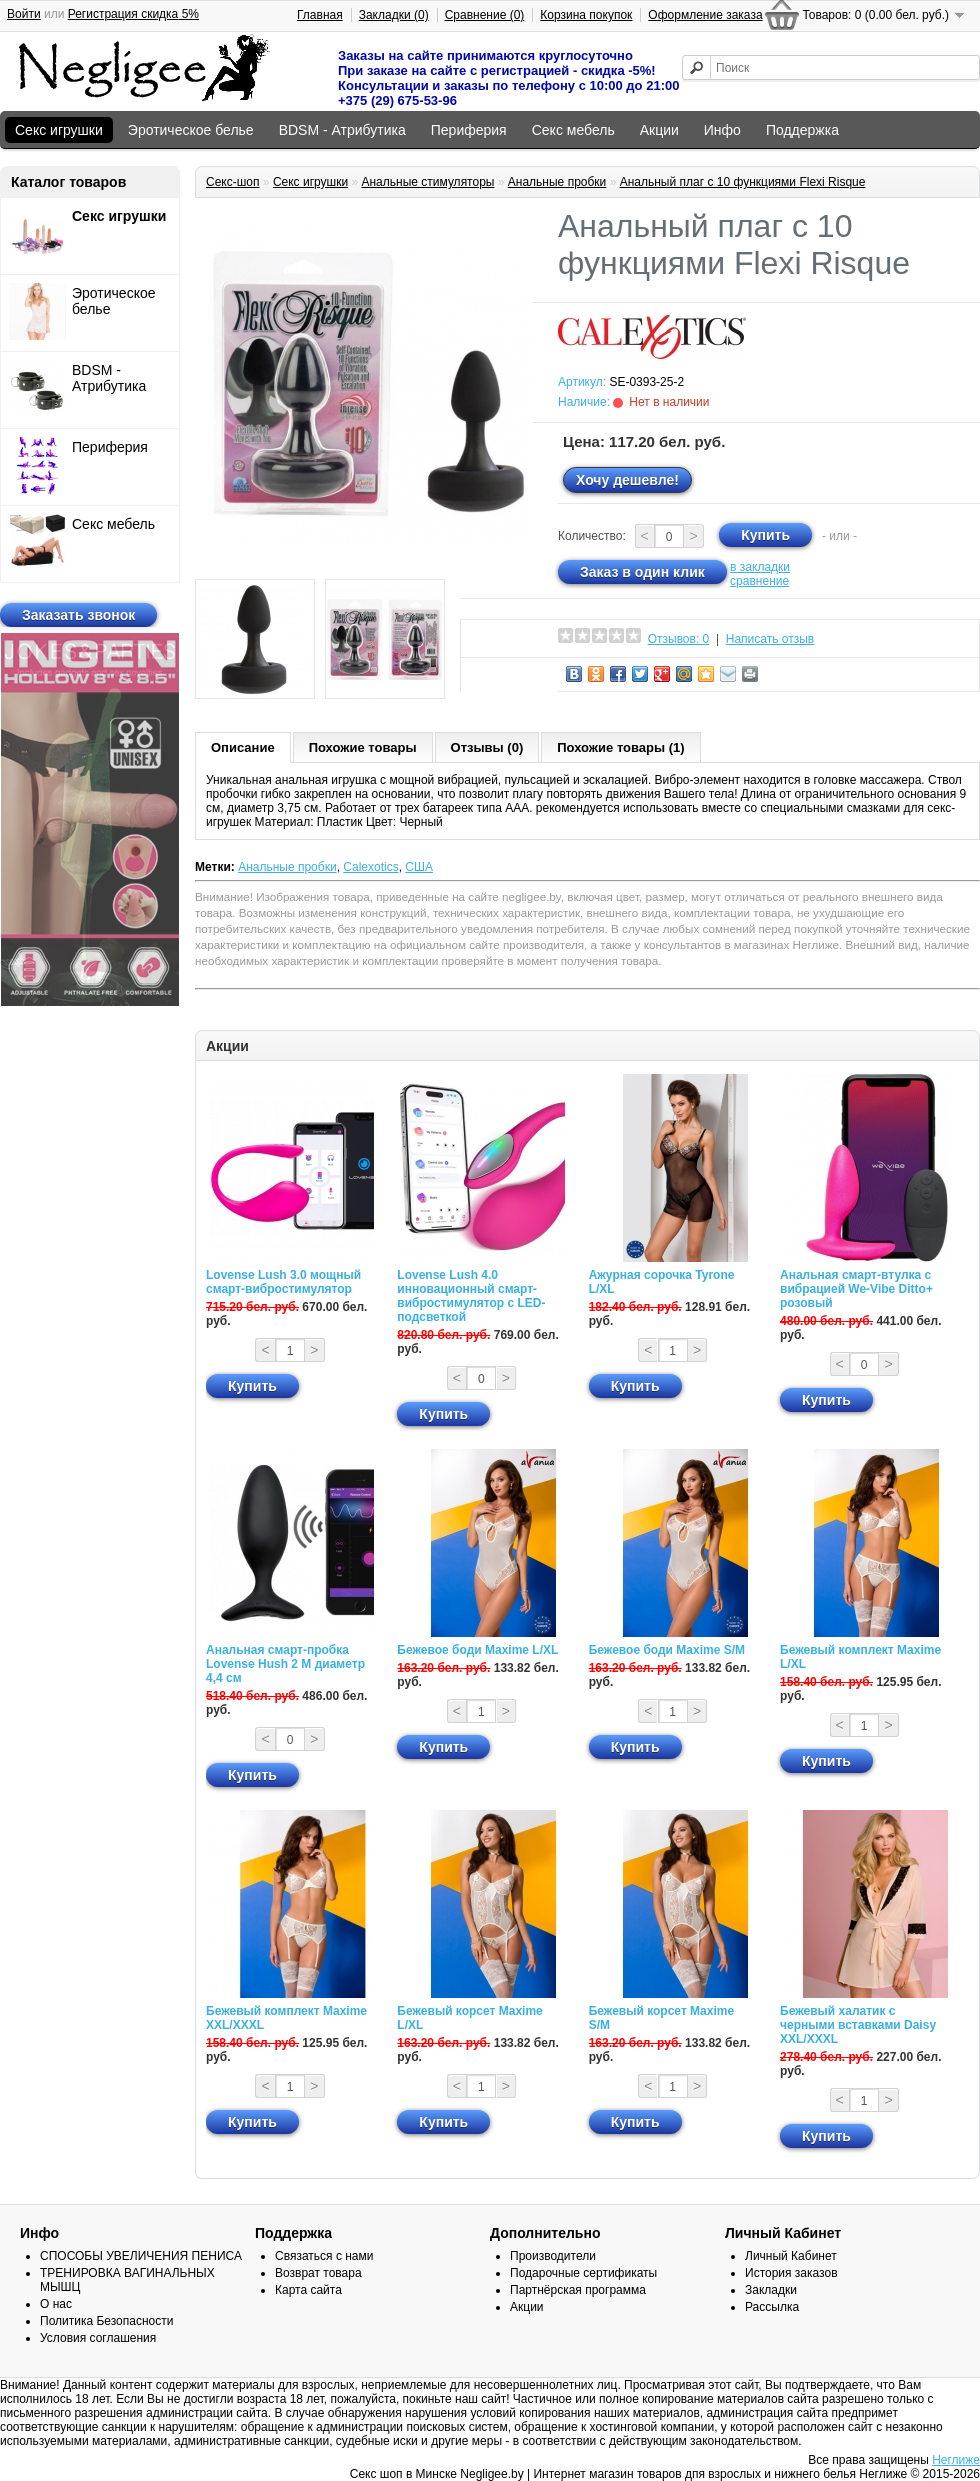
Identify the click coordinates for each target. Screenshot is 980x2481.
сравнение (759, 581)
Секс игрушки (59, 130)
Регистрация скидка (133, 14)
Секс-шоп (233, 182)
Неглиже (956, 2460)
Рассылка (772, 2307)
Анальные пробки (557, 182)
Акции (659, 130)
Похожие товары (363, 747)
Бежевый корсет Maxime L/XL (469, 2018)
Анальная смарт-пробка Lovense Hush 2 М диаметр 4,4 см (285, 1664)
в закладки (760, 567)
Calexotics (370, 867)
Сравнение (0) (485, 15)
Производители (553, 2256)
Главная (320, 15)
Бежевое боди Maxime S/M (667, 1650)
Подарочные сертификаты (583, 2273)
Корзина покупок (586, 15)
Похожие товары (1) (620, 747)
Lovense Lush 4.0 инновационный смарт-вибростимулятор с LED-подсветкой (471, 1296)
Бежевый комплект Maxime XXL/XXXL (286, 2018)
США (419, 867)
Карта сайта (308, 2290)
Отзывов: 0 (679, 639)
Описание (243, 747)
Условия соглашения (98, 2338)
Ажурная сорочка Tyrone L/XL (662, 1282)
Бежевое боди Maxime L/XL (477, 1650)
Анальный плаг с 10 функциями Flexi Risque (743, 182)
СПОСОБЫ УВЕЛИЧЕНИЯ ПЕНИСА (141, 2256)
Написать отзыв (770, 639)
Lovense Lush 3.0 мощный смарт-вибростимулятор (283, 1282)
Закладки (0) (394, 15)
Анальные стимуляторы (427, 182)
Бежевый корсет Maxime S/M (661, 2018)
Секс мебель (573, 130)
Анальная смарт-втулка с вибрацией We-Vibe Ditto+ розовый (856, 1289)
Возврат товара (318, 2273)
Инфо (722, 130)
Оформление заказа (705, 15)
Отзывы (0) (487, 747)
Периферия (469, 130)
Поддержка (802, 130)
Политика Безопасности (106, 2321)
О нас (56, 2304)
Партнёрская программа (578, 2290)
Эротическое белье (191, 130)
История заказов (791, 2273)
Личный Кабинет (791, 2256)
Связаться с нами (324, 2256)
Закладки (771, 2290)
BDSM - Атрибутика (342, 130)
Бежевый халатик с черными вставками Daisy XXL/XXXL (858, 2025)
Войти (24, 14)
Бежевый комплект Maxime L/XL (860, 1657)
